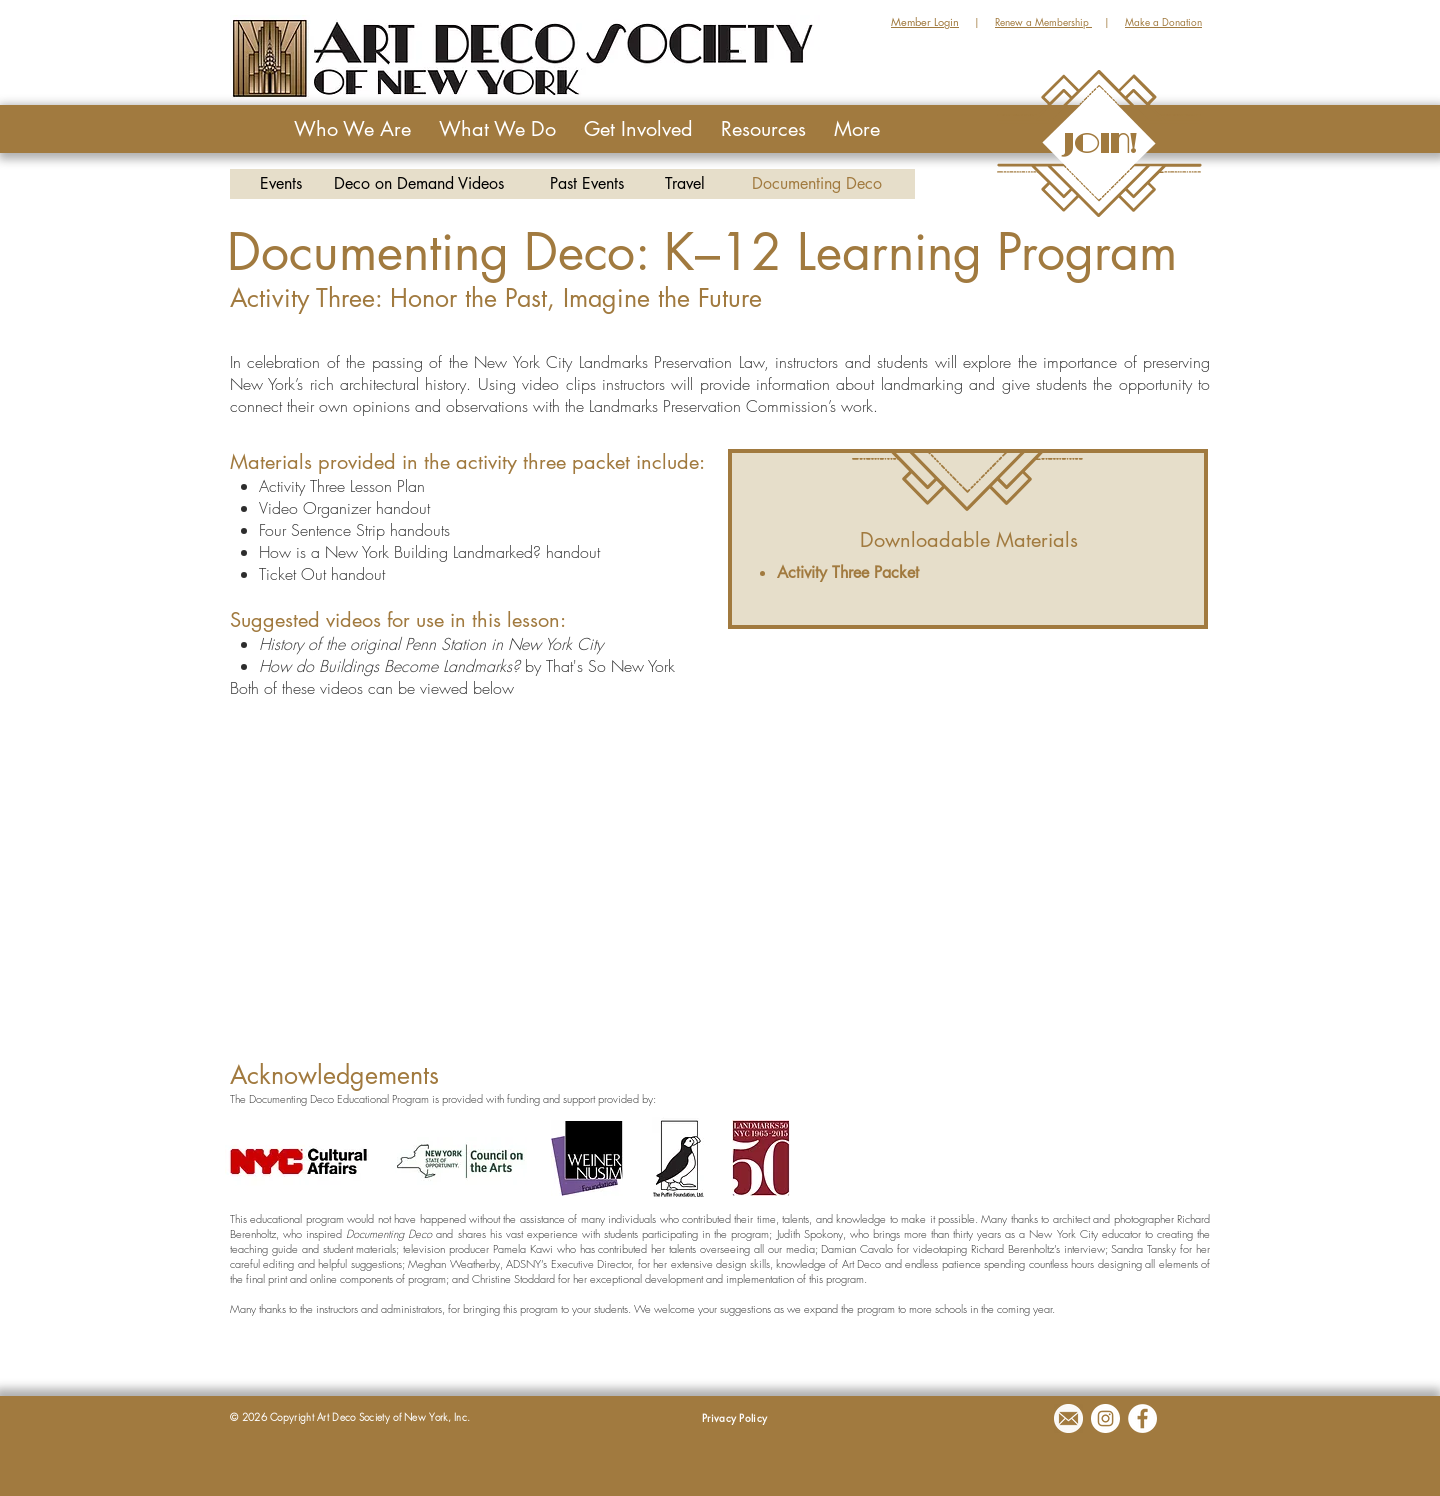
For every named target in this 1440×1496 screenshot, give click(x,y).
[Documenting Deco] (816, 184)
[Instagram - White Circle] (1105, 1418)
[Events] (280, 184)
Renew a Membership (1043, 21)
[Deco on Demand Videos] (419, 184)
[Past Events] (586, 184)
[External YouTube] (968, 829)
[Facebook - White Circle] (1142, 1418)
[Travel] (685, 184)
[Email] (1068, 1418)
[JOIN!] (1099, 143)
